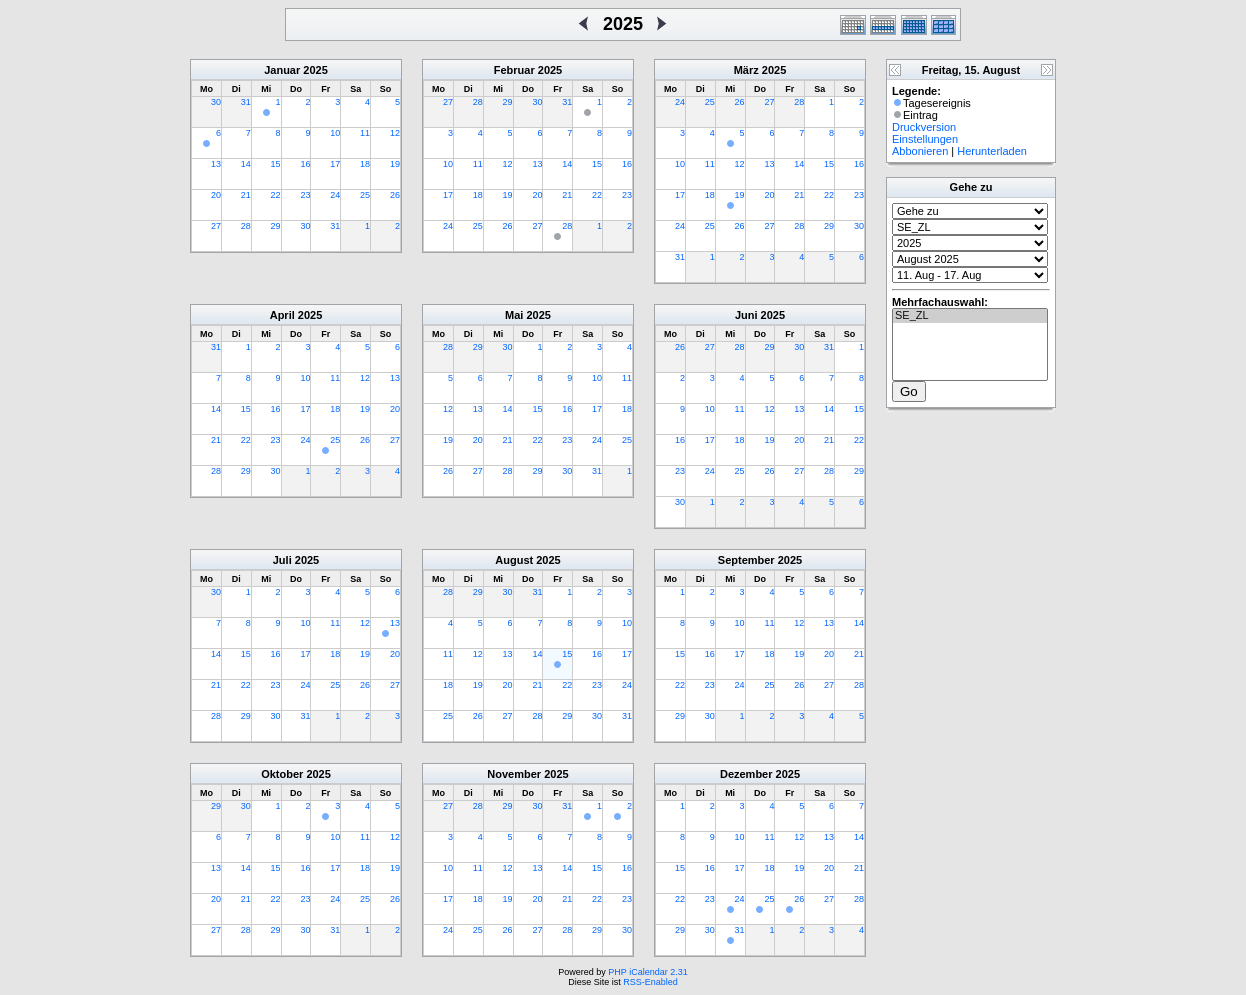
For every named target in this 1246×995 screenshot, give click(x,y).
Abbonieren (920, 151)
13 (216, 164)
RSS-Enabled (650, 982)
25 (365, 195)
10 (335, 133)
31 (246, 102)
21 (246, 195)
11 (365, 133)
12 (395, 133)
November (514, 774)
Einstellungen (925, 139)
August (514, 560)
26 (395, 195)
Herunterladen (992, 151)
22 (276, 195)
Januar (282, 70)
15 (276, 164)
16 (305, 164)
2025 (315, 70)
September (746, 560)
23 (305, 195)
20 (216, 195)
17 (335, 164)
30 (216, 102)
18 (365, 164)
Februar (514, 70)
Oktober (282, 774)
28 (246, 226)
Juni (746, 315)
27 (216, 226)
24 (335, 195)
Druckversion (924, 127)
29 (276, 226)
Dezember (746, 774)
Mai (514, 315)
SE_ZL (970, 316)
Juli (282, 560)
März (746, 70)
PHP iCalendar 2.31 (647, 972)
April (282, 315)
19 (395, 164)
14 (246, 164)
